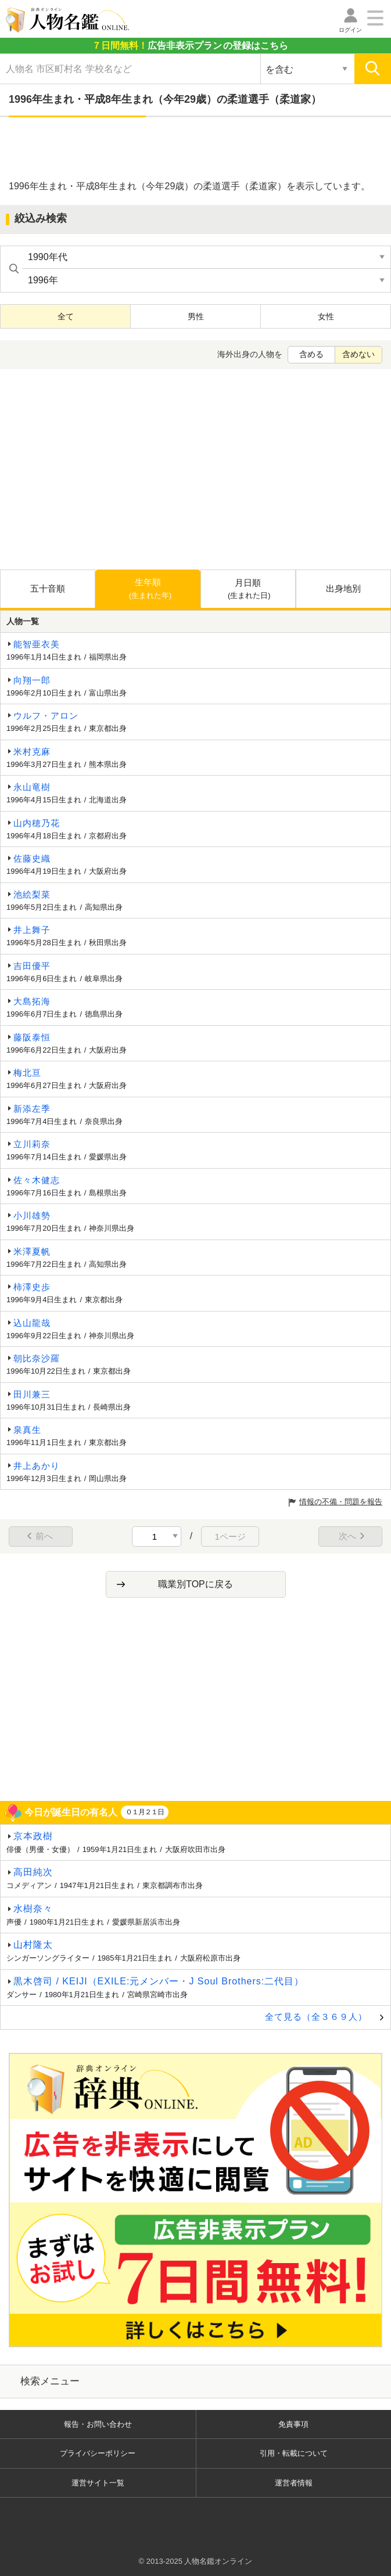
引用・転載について (294, 2453)
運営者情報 (294, 2482)
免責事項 (293, 2424)
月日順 (249, 589)
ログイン (350, 30)
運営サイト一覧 (97, 2482)
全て (66, 316)
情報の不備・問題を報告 (340, 1501)
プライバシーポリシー (97, 2453)
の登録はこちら (190, 46)
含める (311, 354)
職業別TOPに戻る (195, 1584)
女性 (326, 316)
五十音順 (47, 588)
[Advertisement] (196, 149)
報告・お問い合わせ (98, 2424)
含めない (358, 354)
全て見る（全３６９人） (316, 2017)
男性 (196, 316)
